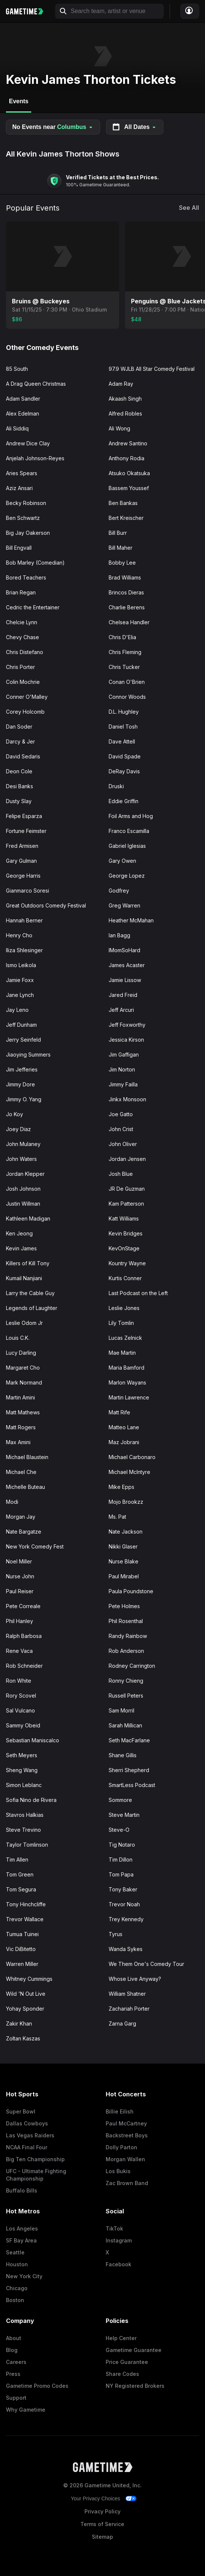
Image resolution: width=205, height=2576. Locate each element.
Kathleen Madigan (28, 1218)
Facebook (118, 2264)
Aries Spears (21, 473)
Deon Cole (19, 771)
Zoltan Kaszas (23, 2038)
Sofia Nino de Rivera (31, 1800)
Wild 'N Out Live (25, 1994)
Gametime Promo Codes (37, 2386)
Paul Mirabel (124, 1576)
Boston (15, 2300)
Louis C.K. (17, 1338)
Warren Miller (22, 1964)
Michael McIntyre (129, 1472)
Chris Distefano (24, 652)
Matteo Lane (124, 1427)
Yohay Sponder (25, 2008)
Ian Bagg (119, 935)
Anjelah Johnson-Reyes (35, 458)
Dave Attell (122, 741)
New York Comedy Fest (35, 1546)
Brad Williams (125, 577)
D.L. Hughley (124, 711)
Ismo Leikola (21, 965)
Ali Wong (119, 428)
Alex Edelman (22, 413)
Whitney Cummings (29, 1979)
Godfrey (119, 890)
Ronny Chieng (126, 1680)
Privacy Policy (102, 2511)
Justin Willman (23, 1203)
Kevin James (21, 1248)
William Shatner (127, 1994)
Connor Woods (127, 697)
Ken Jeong (19, 1233)
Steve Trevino (23, 1830)
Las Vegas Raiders (30, 2135)
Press (13, 2374)
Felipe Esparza (24, 816)
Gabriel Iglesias (127, 846)
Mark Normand (24, 1382)
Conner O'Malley (27, 697)
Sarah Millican (125, 1725)
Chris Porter (20, 667)
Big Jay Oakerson (28, 533)
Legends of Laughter (31, 1308)
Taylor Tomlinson (27, 1844)
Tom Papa (121, 1874)
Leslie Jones (124, 1308)
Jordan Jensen (127, 1159)
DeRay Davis (124, 771)
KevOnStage (124, 1248)
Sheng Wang (22, 1770)
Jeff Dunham (21, 1025)
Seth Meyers (21, 1755)
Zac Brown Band (127, 2183)
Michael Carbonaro (132, 1457)
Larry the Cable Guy (30, 1293)
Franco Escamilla (129, 831)
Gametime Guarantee (133, 2350)
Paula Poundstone (131, 1591)
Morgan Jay (20, 1516)
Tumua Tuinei (22, 1934)
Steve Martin (124, 1815)
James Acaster (127, 965)
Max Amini (18, 1442)
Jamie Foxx (20, 980)
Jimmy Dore (20, 1084)
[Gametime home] (28, 11)
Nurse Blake (123, 1561)
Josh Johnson (23, 1189)
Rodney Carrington (132, 1666)
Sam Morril (121, 1710)
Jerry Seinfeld (23, 1039)
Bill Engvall (19, 547)
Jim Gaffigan (124, 1054)
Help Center (121, 2338)
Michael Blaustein (27, 1457)
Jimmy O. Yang (23, 1099)
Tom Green (19, 1874)
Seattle (15, 2252)
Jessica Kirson (126, 1039)
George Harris (23, 875)
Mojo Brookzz (126, 1502)
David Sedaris (23, 756)
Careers (16, 2362)
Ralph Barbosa (24, 1636)
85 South (17, 369)
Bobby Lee (122, 562)
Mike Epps (121, 1487)
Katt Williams (124, 1218)
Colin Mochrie (23, 682)
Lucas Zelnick (125, 1338)
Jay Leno (17, 1010)
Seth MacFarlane (129, 1740)
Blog (11, 2350)
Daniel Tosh (123, 726)
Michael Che (21, 1472)
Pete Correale (23, 1606)
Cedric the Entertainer (33, 607)
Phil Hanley (19, 1621)
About (13, 2338)
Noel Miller (19, 1561)
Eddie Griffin (123, 801)
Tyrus (115, 1934)
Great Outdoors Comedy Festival (46, 905)
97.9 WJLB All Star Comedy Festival (152, 369)
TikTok (114, 2228)
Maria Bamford (126, 1367)
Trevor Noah (124, 1904)
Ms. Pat (117, 1516)
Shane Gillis (123, 1755)
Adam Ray (121, 384)
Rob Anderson (126, 1651)
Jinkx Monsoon (127, 1099)
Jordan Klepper (25, 1174)
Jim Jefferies (22, 1069)
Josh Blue (121, 1174)
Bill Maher (120, 547)
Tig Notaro (122, 1844)
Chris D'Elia (122, 637)
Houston (17, 2264)
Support (16, 2398)
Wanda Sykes (125, 1949)
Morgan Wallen (125, 2159)
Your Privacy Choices (95, 2498)
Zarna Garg (122, 2023)
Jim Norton (122, 1069)
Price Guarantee (127, 2362)
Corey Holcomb (25, 711)
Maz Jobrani (124, 1442)
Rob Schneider (24, 1666)
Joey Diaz (18, 1129)
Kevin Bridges (125, 1233)
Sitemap (102, 2537)
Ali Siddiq (17, 428)
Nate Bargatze (23, 1531)
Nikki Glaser (123, 1546)
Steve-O (119, 1830)
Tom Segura (21, 1889)
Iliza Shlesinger (24, 950)
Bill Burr (118, 533)
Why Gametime (25, 2409)
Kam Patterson (126, 1203)
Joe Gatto (121, 1114)
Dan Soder (19, 726)
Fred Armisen (22, 846)
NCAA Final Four (26, 2147)
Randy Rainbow (128, 1636)
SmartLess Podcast (132, 1785)
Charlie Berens (127, 607)
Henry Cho (19, 935)
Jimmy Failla (123, 1084)
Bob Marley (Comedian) (35, 562)
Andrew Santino (128, 443)
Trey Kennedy (126, 1919)
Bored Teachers (26, 577)
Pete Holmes (124, 1606)
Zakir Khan (19, 2023)
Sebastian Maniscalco (32, 1740)
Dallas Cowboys (27, 2123)
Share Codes (122, 2374)
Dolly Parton (121, 2147)
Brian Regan (21, 592)
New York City (24, 2276)
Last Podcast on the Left (138, 1293)
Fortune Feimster (26, 831)
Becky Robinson (26, 503)
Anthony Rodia (126, 458)
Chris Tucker (124, 667)
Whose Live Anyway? (135, 1979)
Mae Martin (122, 1352)
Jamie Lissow (125, 980)
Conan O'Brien (127, 682)
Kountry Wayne (127, 1263)
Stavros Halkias (25, 1815)
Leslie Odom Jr (24, 1323)
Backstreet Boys (127, 2135)
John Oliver (123, 1144)
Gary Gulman (21, 861)
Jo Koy (14, 1114)
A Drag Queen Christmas (36, 384)
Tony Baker (123, 1889)
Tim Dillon (120, 1859)
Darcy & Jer (20, 741)
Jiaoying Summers (28, 1054)
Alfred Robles (125, 413)
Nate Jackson (125, 1531)
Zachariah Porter (129, 2008)
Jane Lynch (20, 995)
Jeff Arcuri (121, 1010)
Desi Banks (19, 786)
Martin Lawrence (129, 1397)
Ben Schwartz (23, 518)
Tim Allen (17, 1859)
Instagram (119, 2240)
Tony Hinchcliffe (26, 1904)
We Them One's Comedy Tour (146, 1964)
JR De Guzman (127, 1189)
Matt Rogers (21, 1427)
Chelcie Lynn (21, 622)
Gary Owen (122, 861)
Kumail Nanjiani (24, 1278)
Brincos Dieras (126, 592)
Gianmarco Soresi (27, 890)
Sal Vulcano (20, 1710)
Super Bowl (20, 2111)
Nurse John (20, 1576)
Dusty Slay (19, 801)
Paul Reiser (19, 1591)
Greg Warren (124, 905)
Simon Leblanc (24, 1785)
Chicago (17, 2288)
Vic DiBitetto (21, 1949)
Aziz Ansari (19, 488)
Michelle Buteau (25, 1487)
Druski (116, 786)
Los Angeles (22, 2228)
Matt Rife (119, 1412)
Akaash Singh (125, 398)
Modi (12, 1502)
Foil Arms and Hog (131, 816)
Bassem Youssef (129, 488)
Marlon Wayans (127, 1382)
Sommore (120, 1800)
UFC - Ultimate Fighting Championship (36, 2175)
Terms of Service (102, 2524)
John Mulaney (23, 1144)
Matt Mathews (23, 1412)
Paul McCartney (126, 2123)
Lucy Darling (21, 1352)
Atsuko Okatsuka (129, 473)
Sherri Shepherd (129, 1770)
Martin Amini (20, 1397)
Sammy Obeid (23, 1725)
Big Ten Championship (35, 2159)
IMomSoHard (124, 950)
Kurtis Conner (125, 1278)
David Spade (125, 756)
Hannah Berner (24, 920)
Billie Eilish (120, 2111)
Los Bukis (118, 2171)
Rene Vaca (19, 1651)
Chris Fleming (125, 652)
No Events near (53, 127)
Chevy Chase (22, 637)
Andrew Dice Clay (28, 443)
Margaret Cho (23, 1367)
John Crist (121, 1129)
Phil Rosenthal (126, 1621)
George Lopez (127, 875)
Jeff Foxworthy (127, 1025)
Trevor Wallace (25, 1919)
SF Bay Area (21, 2240)
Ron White (18, 1680)
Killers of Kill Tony (27, 1263)
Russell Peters (126, 1695)
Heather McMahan (131, 920)
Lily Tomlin (121, 1323)
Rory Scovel (21, 1695)
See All (189, 207)
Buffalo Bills (21, 2190)
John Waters (21, 1159)
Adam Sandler (23, 398)
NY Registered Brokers (135, 2386)
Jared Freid (123, 995)
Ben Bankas (123, 503)
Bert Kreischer (126, 518)
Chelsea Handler (129, 622)
